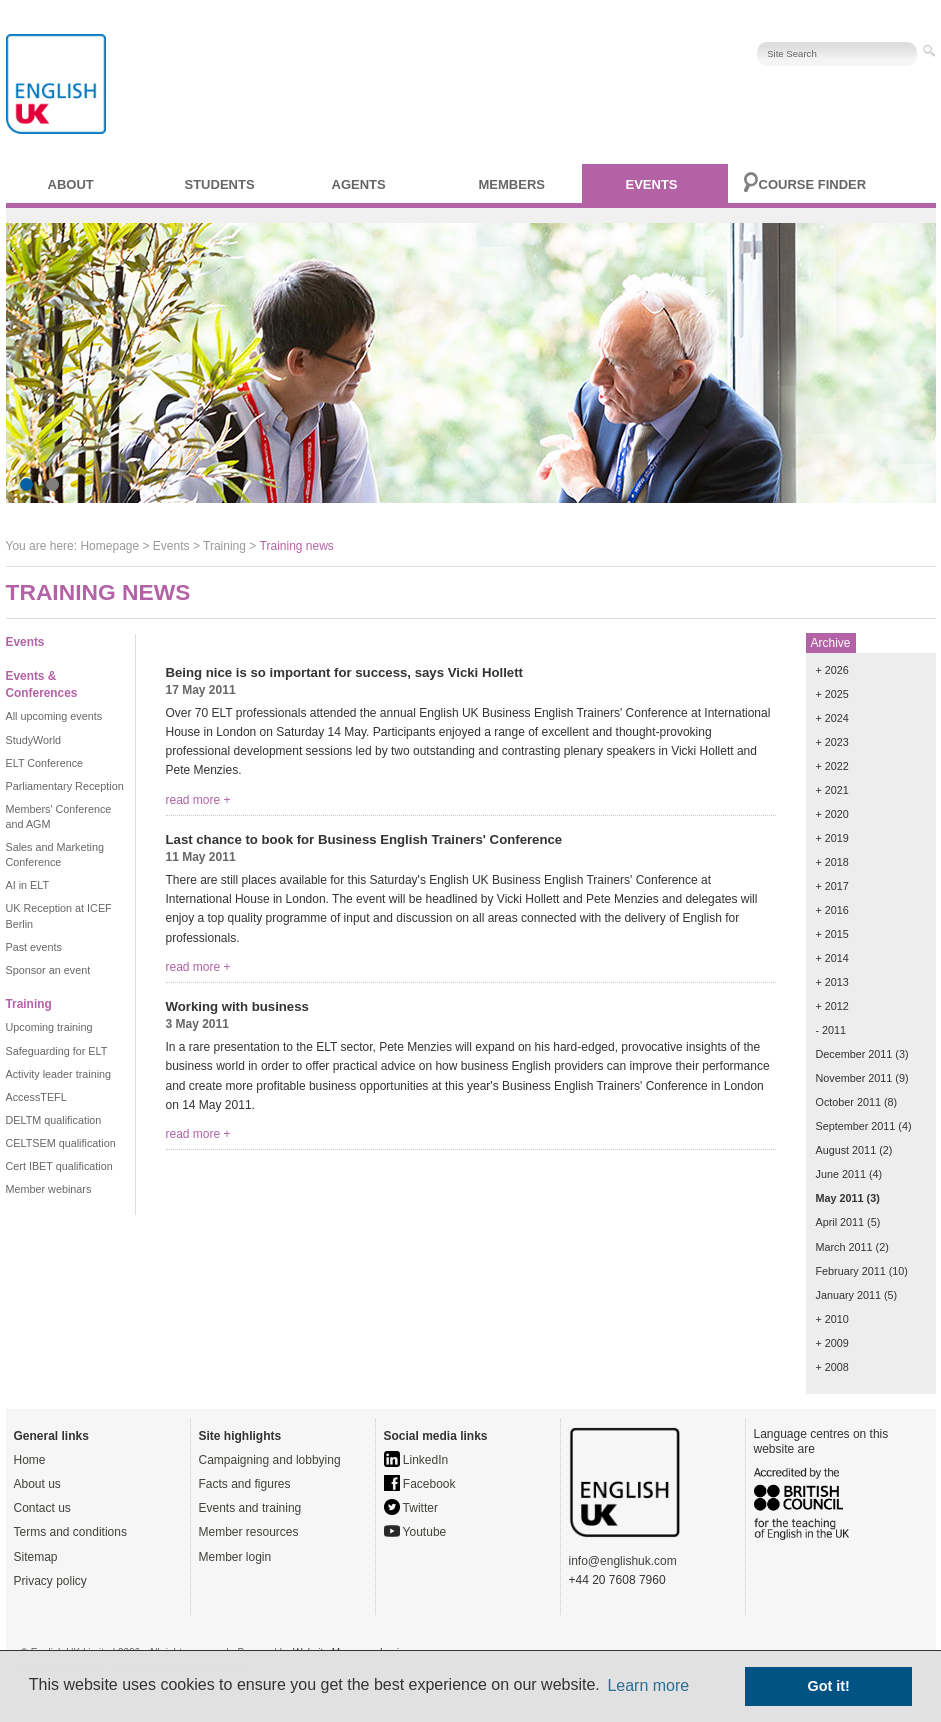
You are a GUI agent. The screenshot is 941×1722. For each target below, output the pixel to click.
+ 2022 (832, 766)
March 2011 (844, 1247)
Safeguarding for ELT (57, 1051)
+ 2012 (832, 1006)
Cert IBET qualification (59, 1166)
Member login (235, 1557)
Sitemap (36, 1557)
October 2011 (848, 1102)
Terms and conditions (70, 1532)
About (71, 184)
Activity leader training (59, 1074)
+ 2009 (832, 1343)
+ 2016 (832, 910)
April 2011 (840, 1222)
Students (220, 184)
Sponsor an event (48, 970)
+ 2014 (832, 958)
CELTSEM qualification (61, 1143)
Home (30, 1460)
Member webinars (49, 1189)
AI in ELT (28, 885)
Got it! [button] (829, 1686)
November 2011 (854, 1078)
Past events (34, 947)
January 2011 (848, 1295)
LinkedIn (416, 1460)
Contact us (42, 1508)
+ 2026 (832, 670)
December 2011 (854, 1054)
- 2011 (831, 1030)
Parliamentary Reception (65, 786)
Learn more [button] (648, 1685)
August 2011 (846, 1150)
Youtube (415, 1532)
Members (512, 184)
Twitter (411, 1508)
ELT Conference (45, 763)
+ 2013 (832, 982)
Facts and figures (245, 1484)
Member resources (249, 1532)
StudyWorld (34, 740)
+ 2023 (832, 742)
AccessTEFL (36, 1097)
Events (652, 184)
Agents (359, 184)
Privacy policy (50, 1581)
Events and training (250, 1508)
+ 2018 (832, 862)
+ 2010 (832, 1319)
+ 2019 (832, 838)
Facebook (420, 1484)
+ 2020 (832, 814)
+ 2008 (832, 1367)
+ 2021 (832, 790)
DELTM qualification (54, 1120)
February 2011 (851, 1271)
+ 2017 (832, 886)
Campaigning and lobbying (270, 1460)
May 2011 (840, 1198)
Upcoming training (49, 1027)
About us (37, 1484)
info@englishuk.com (623, 1561)
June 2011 (841, 1174)
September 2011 (856, 1126)
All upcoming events (54, 716)
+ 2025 (832, 694)
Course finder (813, 184)
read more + (198, 800)
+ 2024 (832, 718)
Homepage (109, 546)
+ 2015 (832, 934)
